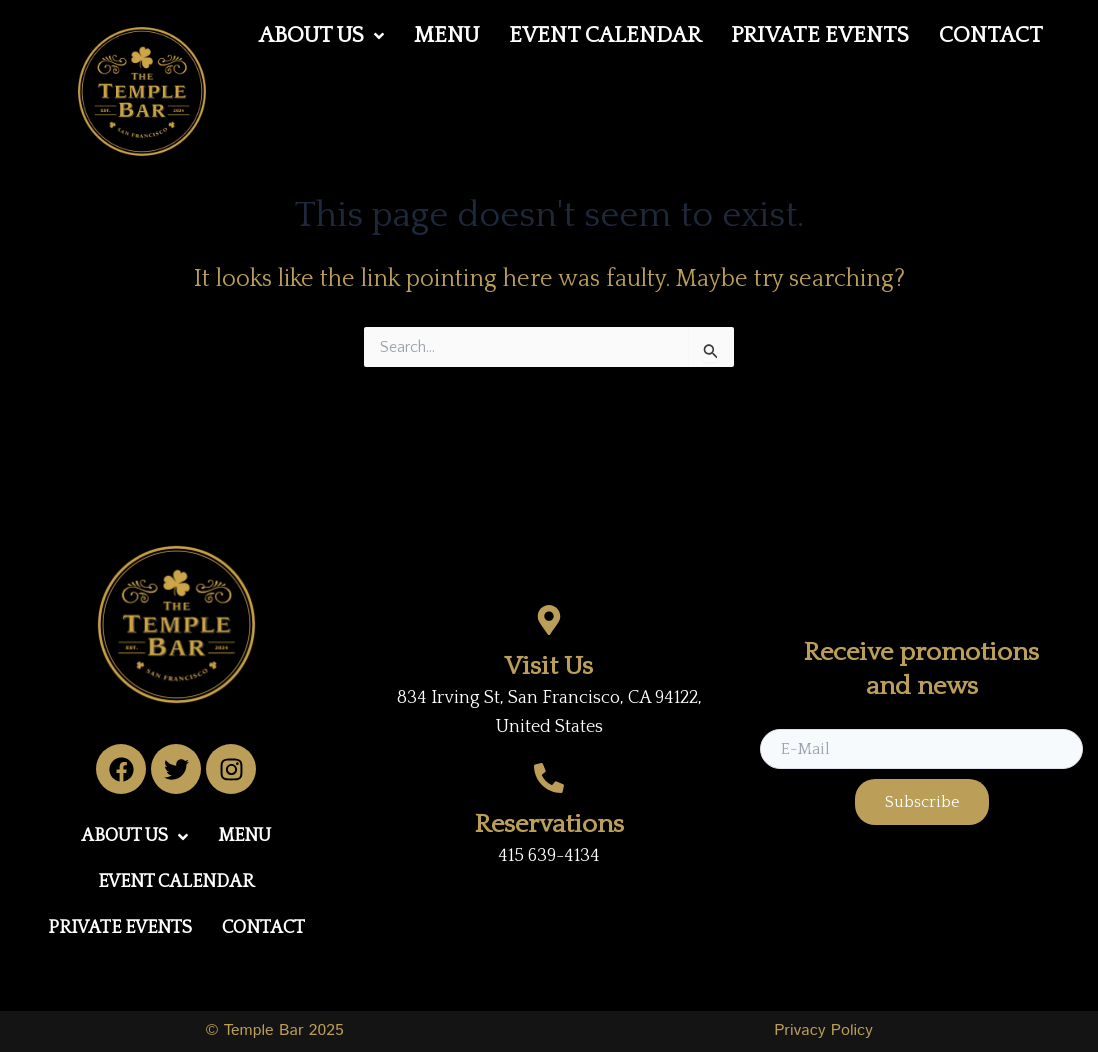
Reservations (549, 824)
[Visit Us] (549, 620)
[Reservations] (549, 778)
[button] (321, 36)
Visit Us (549, 666)
